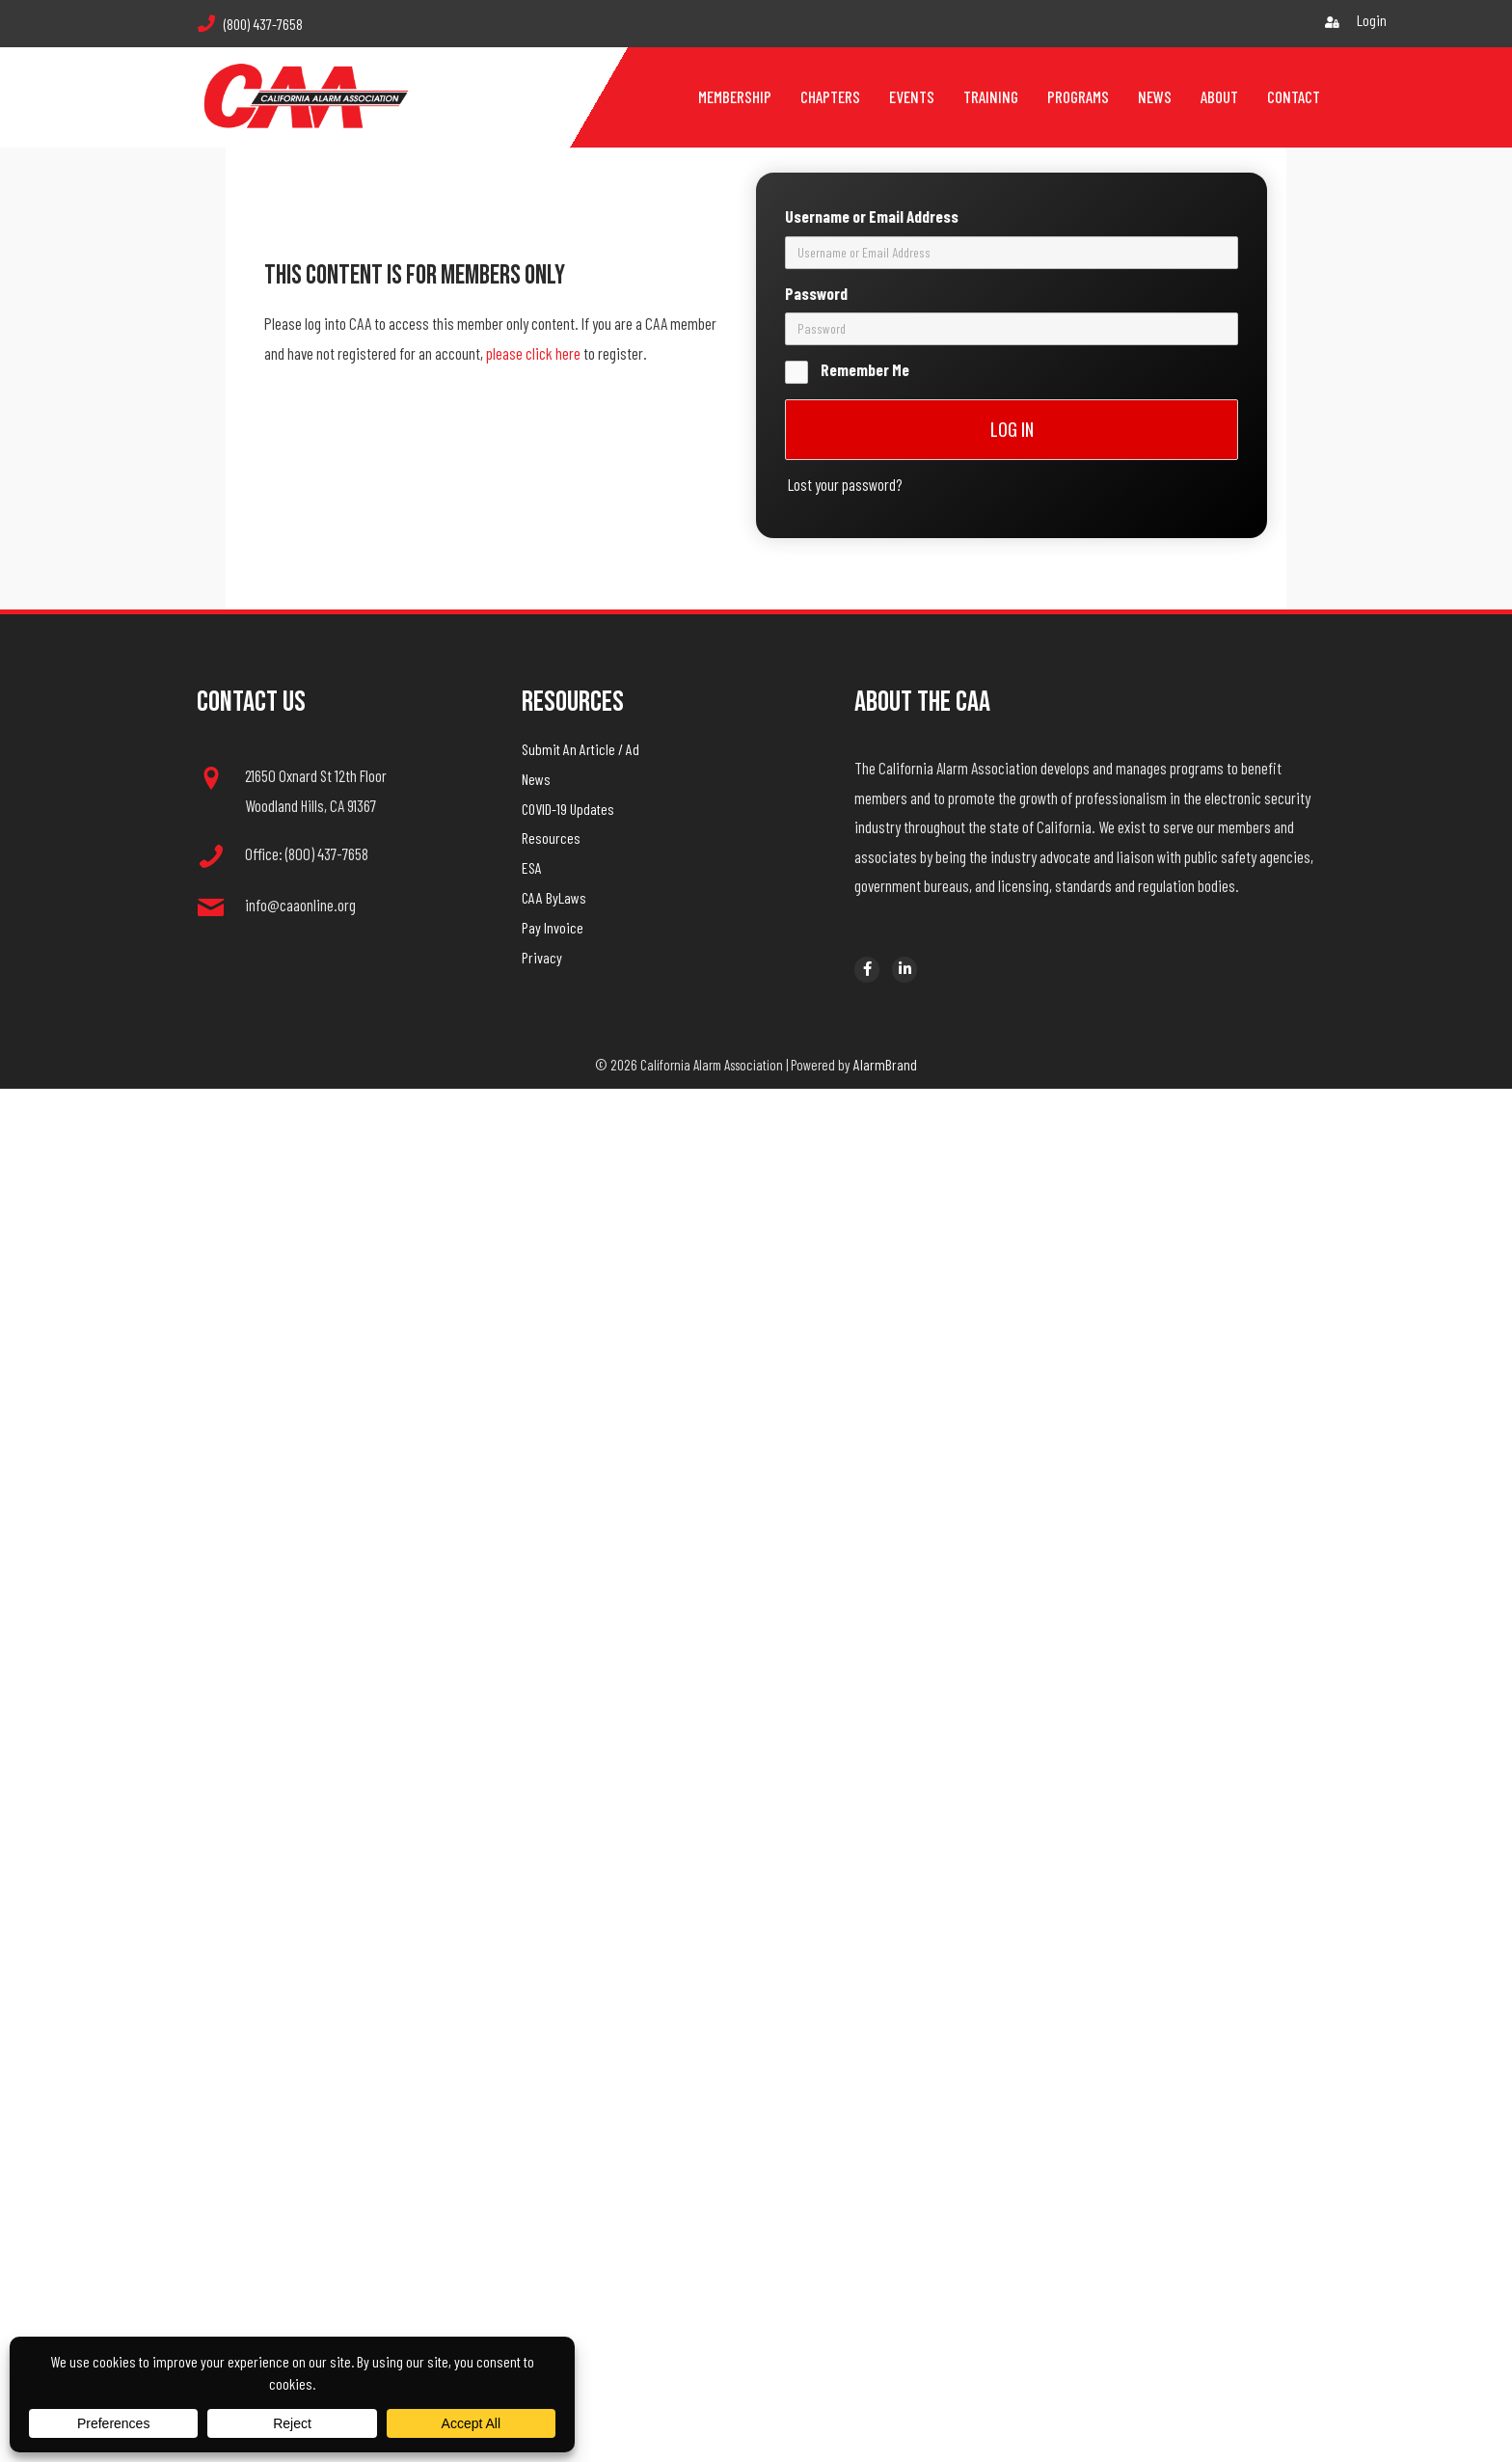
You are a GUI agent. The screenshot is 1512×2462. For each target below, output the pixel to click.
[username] (1011, 161)
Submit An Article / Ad (580, 749)
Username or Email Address (871, 124)
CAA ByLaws (554, 897)
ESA (532, 867)
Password (816, 201)
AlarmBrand (885, 1064)
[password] (1011, 237)
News (536, 779)
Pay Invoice (552, 927)
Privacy (542, 957)
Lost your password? (845, 392)
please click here (533, 353)
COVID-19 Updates (568, 808)
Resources (551, 837)
